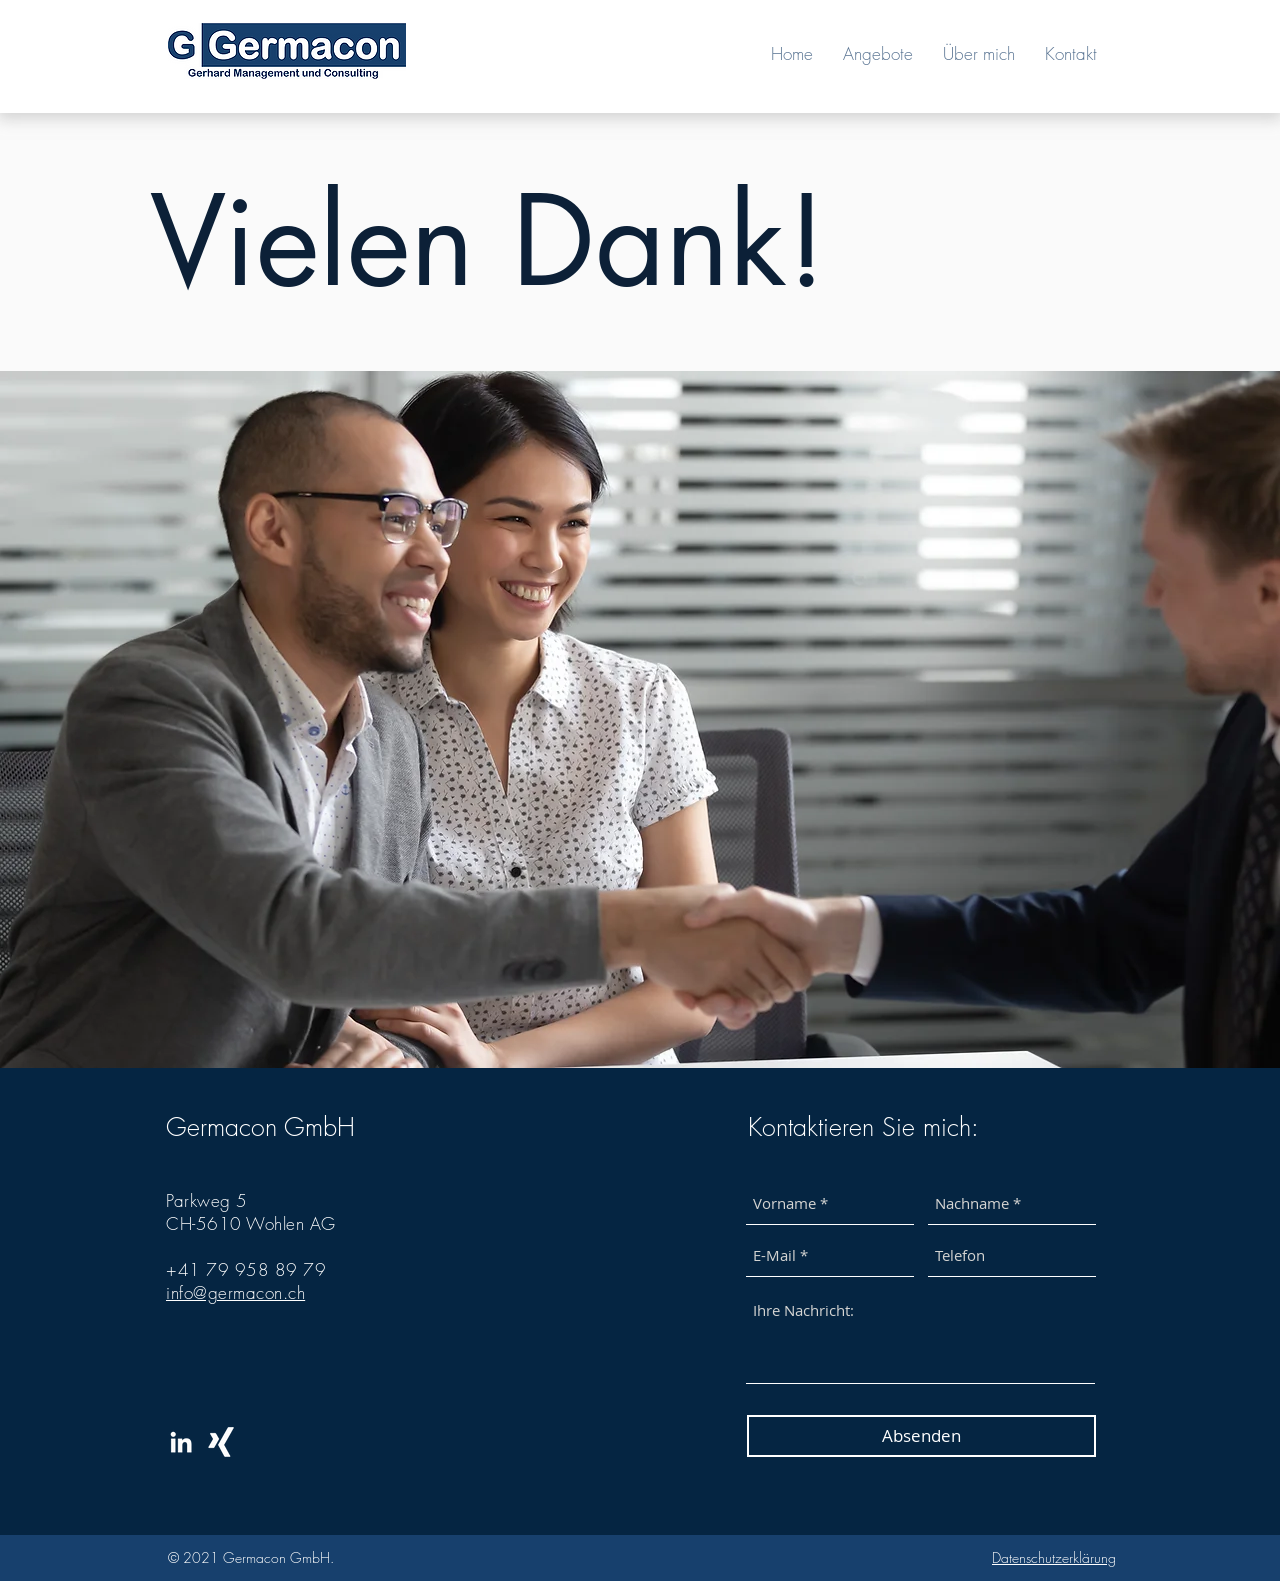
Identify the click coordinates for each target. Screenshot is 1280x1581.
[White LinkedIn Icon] (181, 1442)
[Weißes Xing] (221, 1442)
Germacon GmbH (260, 1127)
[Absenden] (921, 1436)
